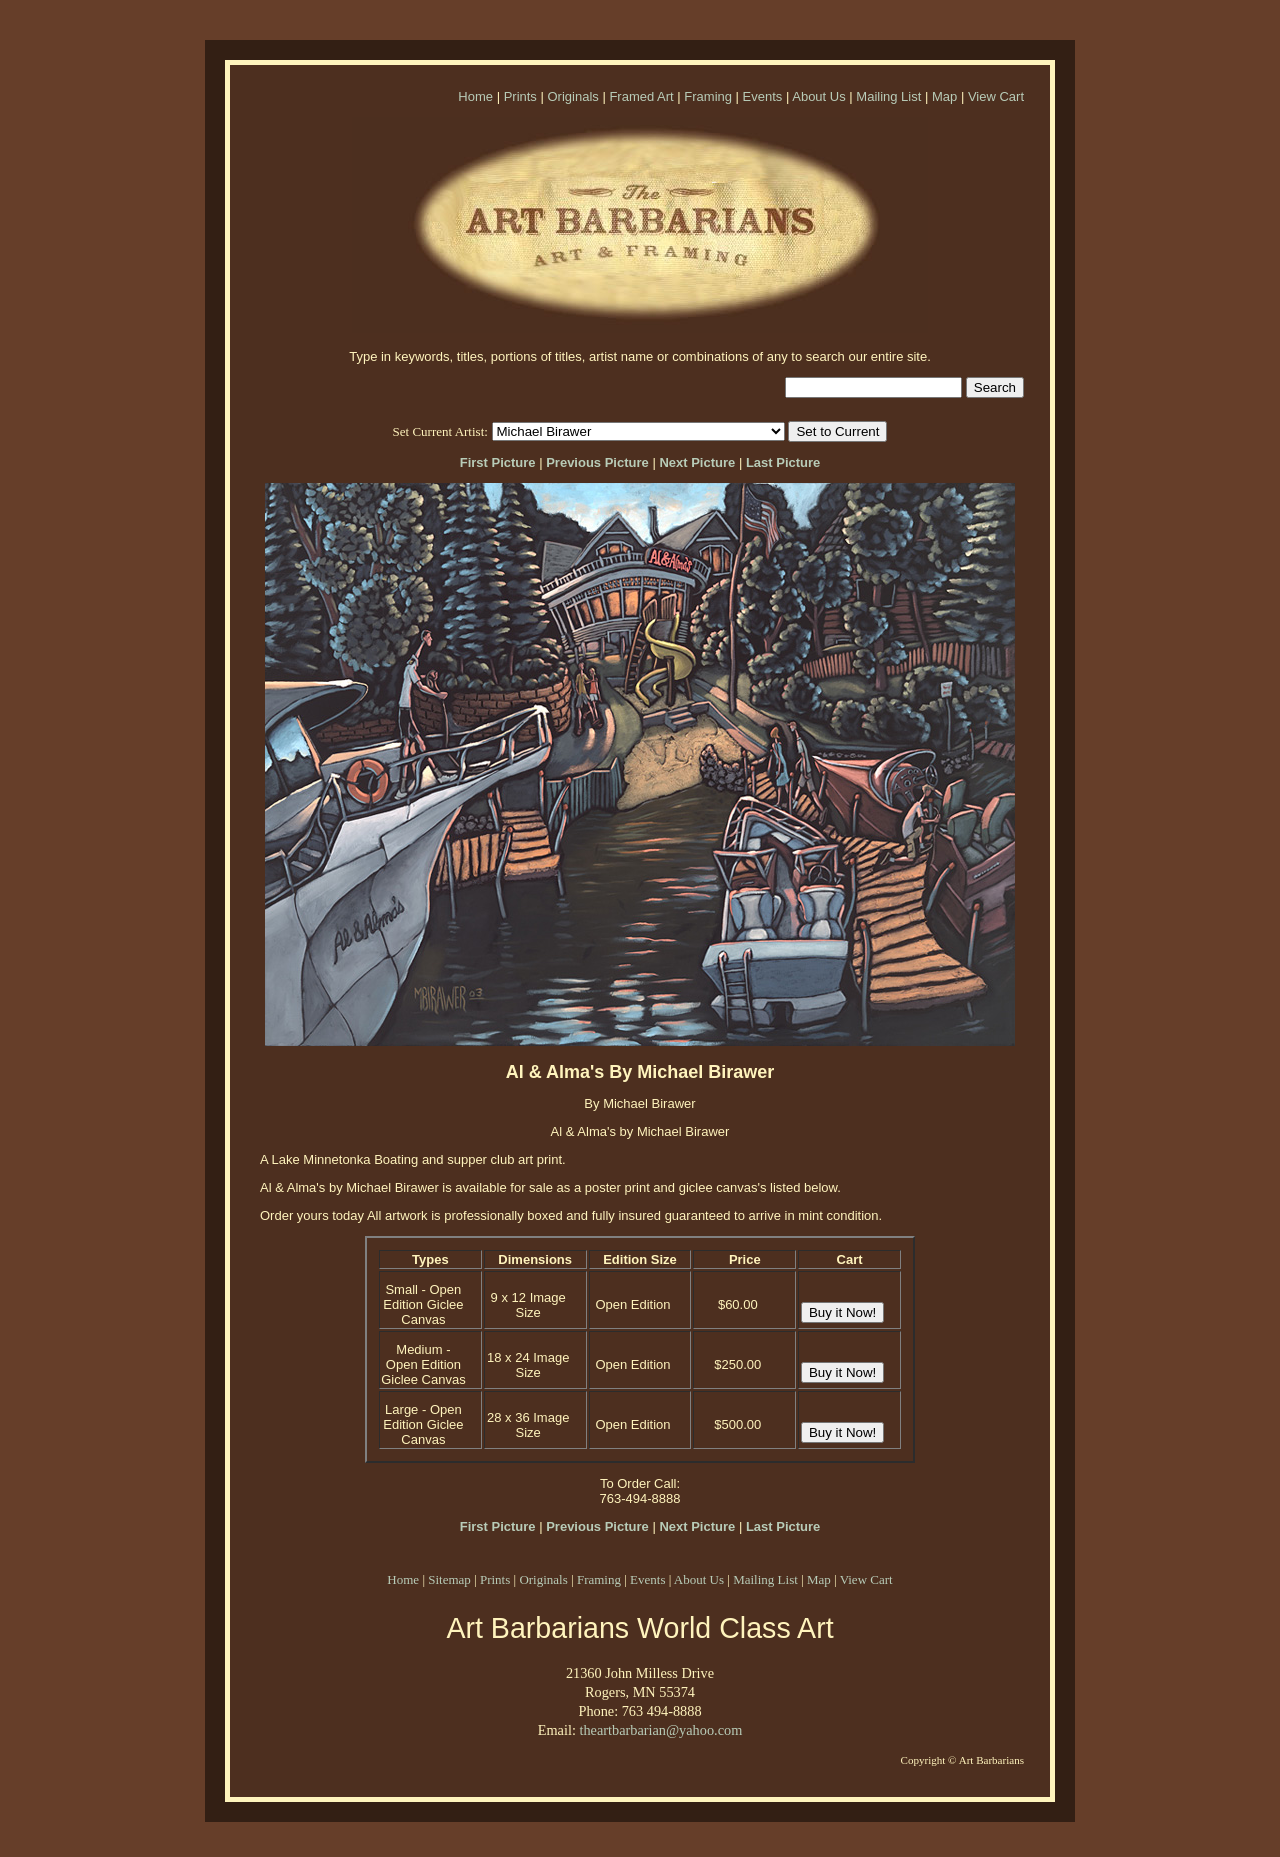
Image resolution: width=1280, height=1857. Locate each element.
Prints (520, 96)
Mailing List (888, 96)
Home (475, 96)
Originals (572, 96)
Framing (708, 96)
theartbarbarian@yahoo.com (660, 1730)
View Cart (996, 96)
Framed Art (641, 96)
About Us (818, 96)
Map (944, 96)
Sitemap (449, 1579)
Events (763, 96)
